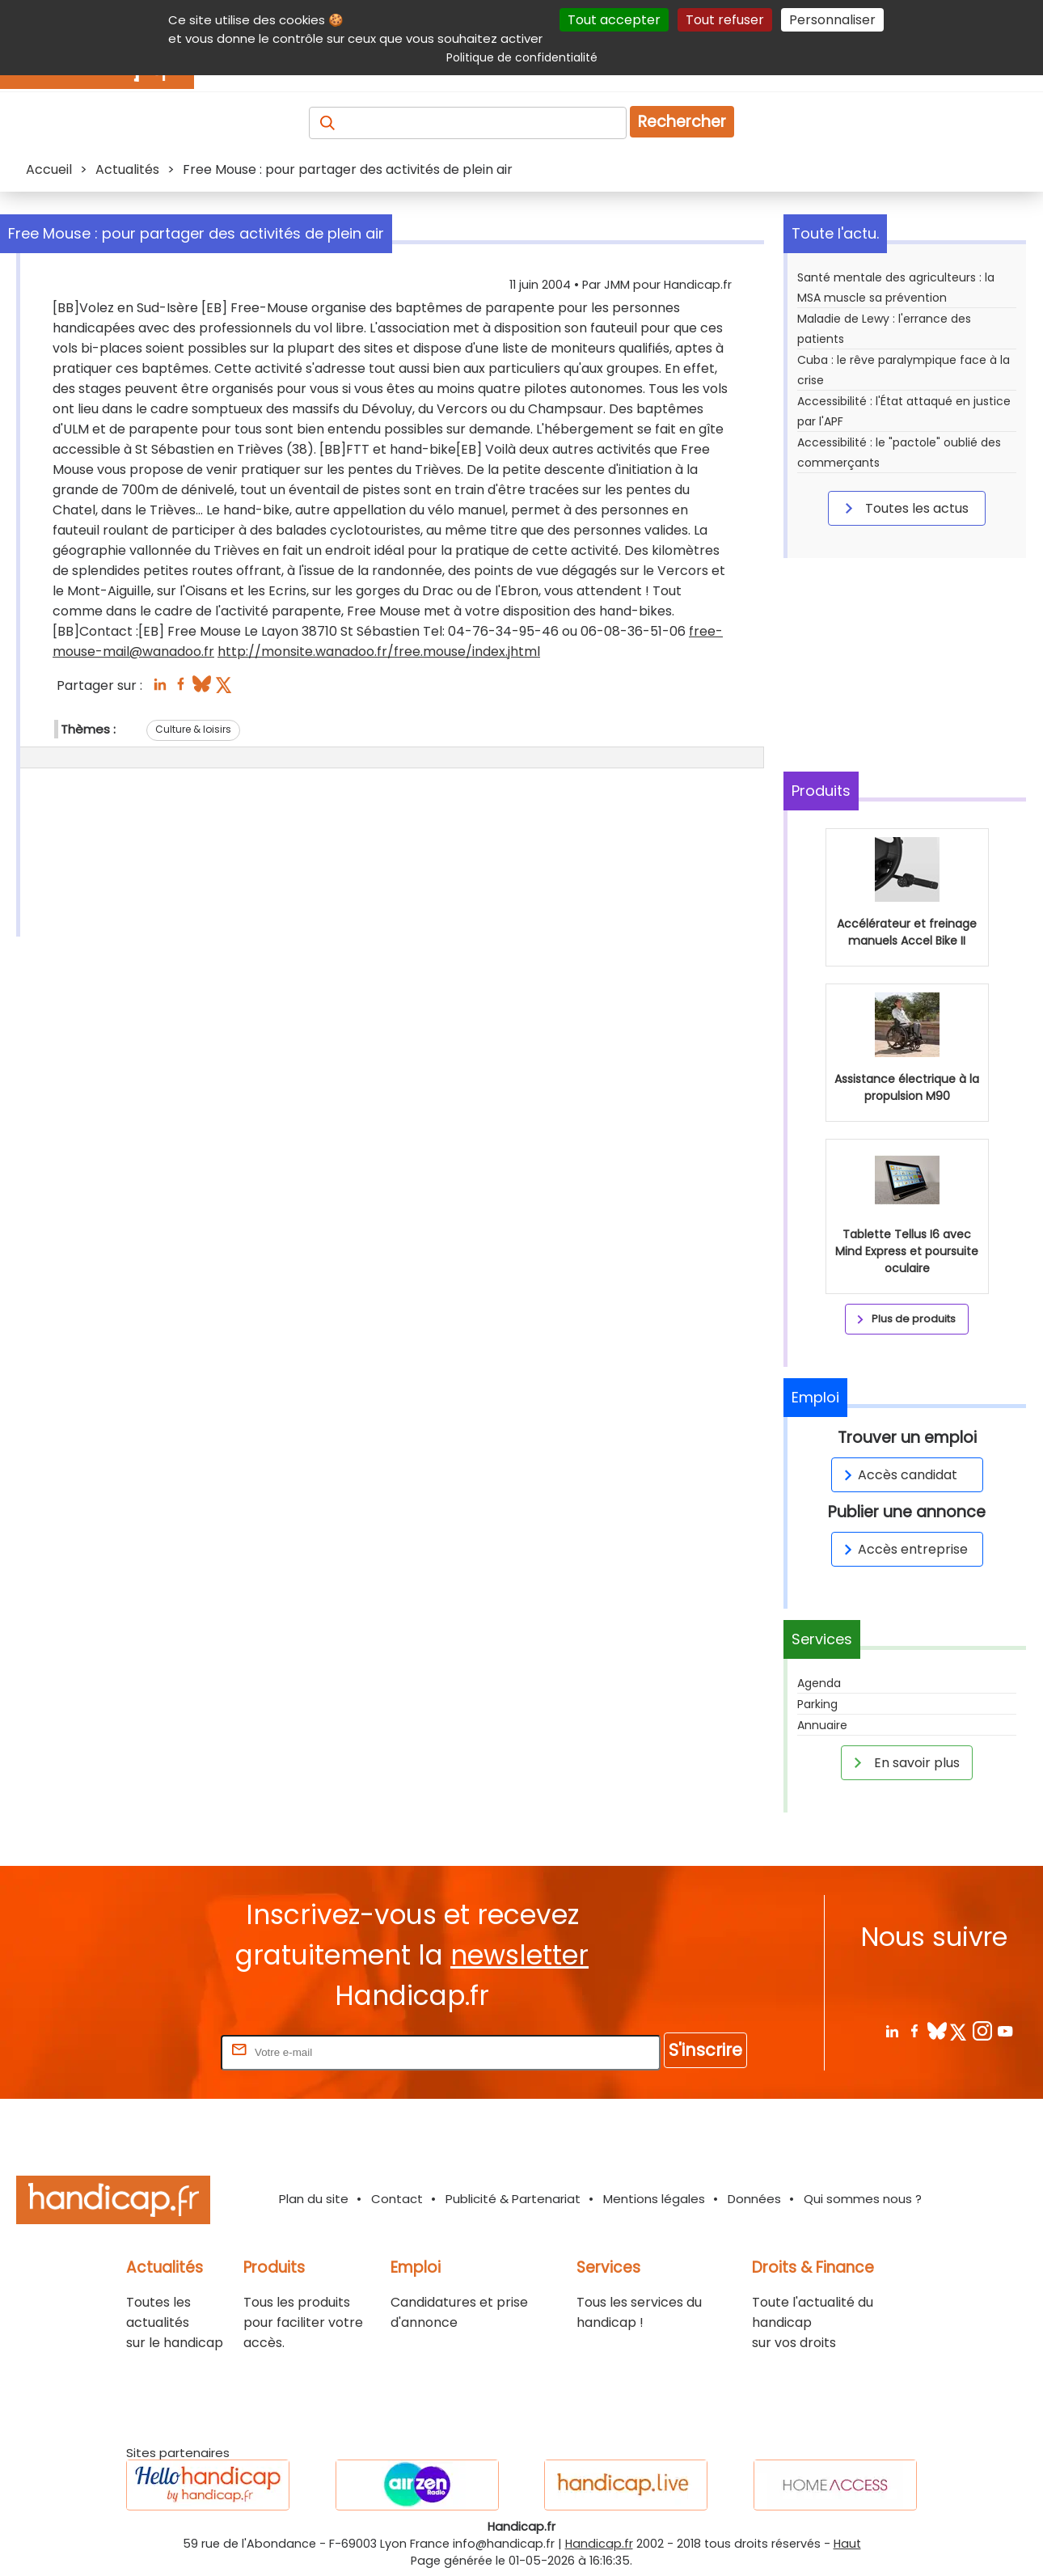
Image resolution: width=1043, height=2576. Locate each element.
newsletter (519, 1955)
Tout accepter (614, 20)
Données (754, 2198)
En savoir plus (904, 1762)
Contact (397, 2198)
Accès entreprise (903, 1549)
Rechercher (682, 122)
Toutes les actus (904, 508)
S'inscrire (705, 2050)
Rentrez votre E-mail (153, 2051)
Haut (847, 2544)
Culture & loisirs (193, 729)
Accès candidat (897, 1475)
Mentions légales (654, 2198)
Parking (817, 1704)
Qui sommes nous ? (863, 2198)
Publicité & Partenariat (513, 2198)
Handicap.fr (599, 2544)
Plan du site (313, 2198)
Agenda (819, 1683)
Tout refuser (725, 20)
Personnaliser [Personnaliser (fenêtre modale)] (832, 20)
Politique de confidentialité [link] (522, 57)
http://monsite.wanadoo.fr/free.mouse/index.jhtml (378, 651)
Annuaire (822, 1725)
